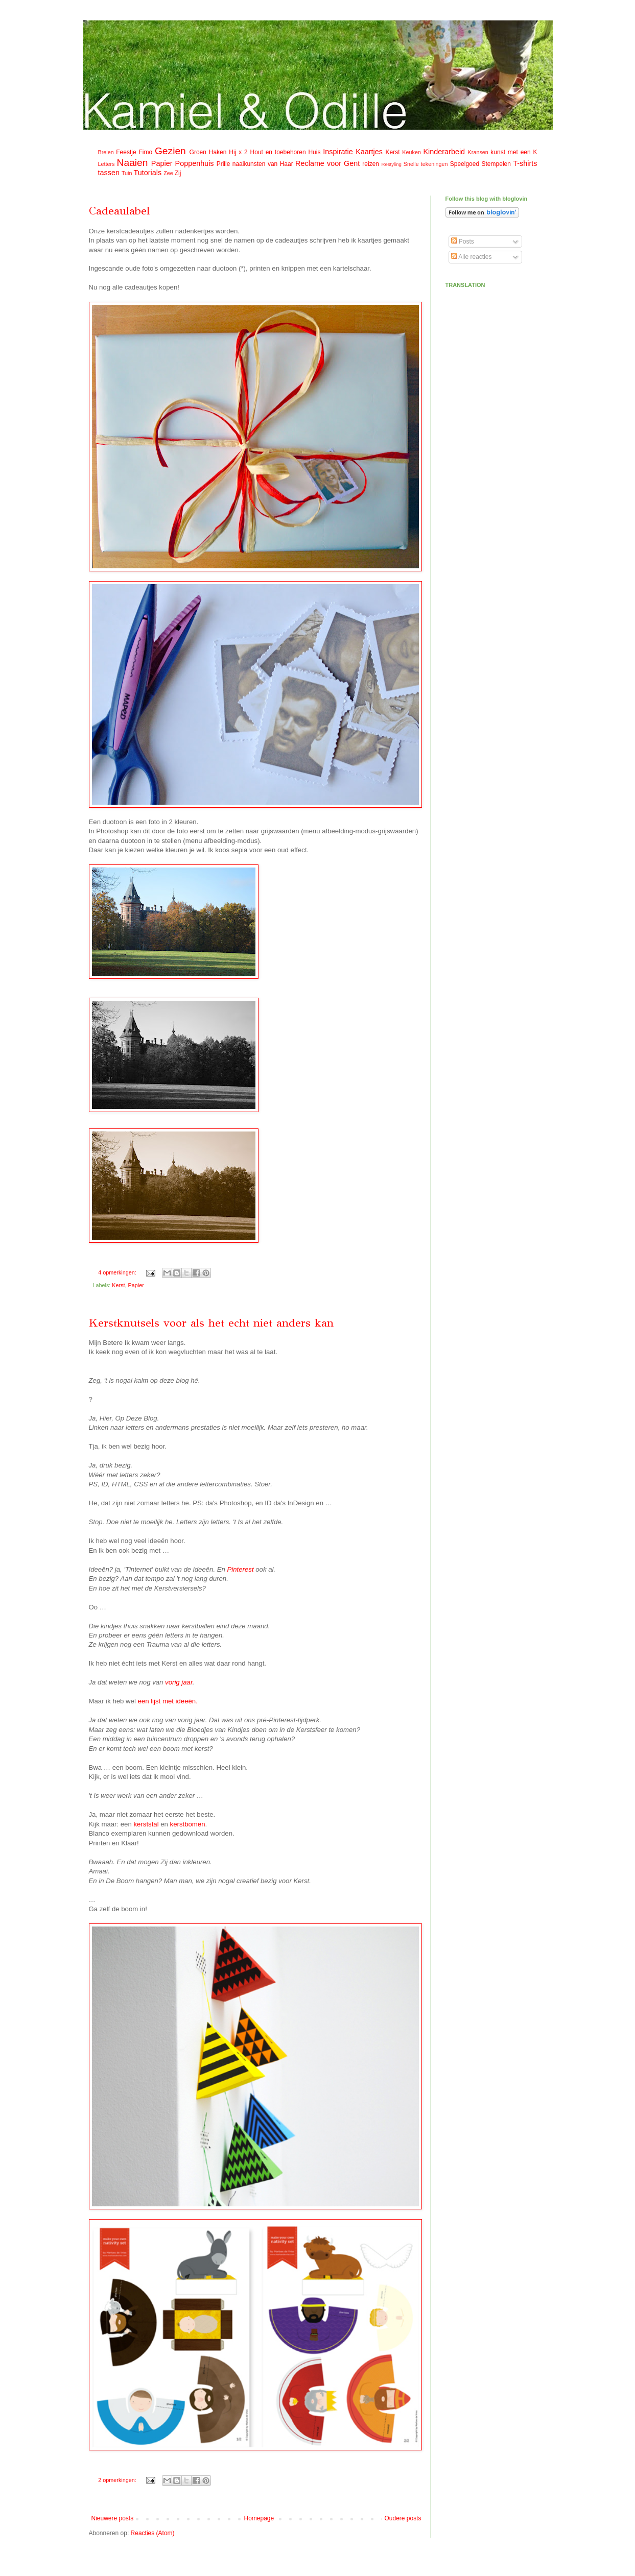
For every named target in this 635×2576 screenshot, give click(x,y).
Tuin (127, 173)
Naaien (132, 162)
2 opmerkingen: (117, 2480)
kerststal (145, 1824)
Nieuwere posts (112, 2518)
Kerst (393, 152)
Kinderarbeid (444, 152)
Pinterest (239, 1569)
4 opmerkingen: (117, 1272)
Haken (218, 152)
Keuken (411, 152)
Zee (168, 173)
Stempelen (496, 163)
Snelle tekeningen (426, 164)
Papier (162, 163)
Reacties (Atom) (153, 2533)
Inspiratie (337, 152)
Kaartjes (369, 152)
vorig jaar (179, 1682)
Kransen (478, 152)
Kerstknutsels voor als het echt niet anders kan (211, 1323)
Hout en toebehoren (278, 152)
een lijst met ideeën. (168, 1701)
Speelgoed (464, 163)
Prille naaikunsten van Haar (255, 163)
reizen (370, 163)
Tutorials (148, 172)
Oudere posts (402, 2518)
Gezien (170, 151)
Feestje (126, 152)
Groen (198, 152)
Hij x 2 (238, 152)
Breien (106, 152)
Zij (178, 173)
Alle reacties (471, 256)
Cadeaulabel (119, 211)
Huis (314, 152)
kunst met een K (513, 152)
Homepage (259, 2518)
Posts (462, 241)
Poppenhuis (194, 163)
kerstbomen (187, 1824)
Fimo (145, 152)
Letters (106, 164)
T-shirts (525, 163)
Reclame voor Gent (327, 163)
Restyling (391, 164)
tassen (109, 172)
